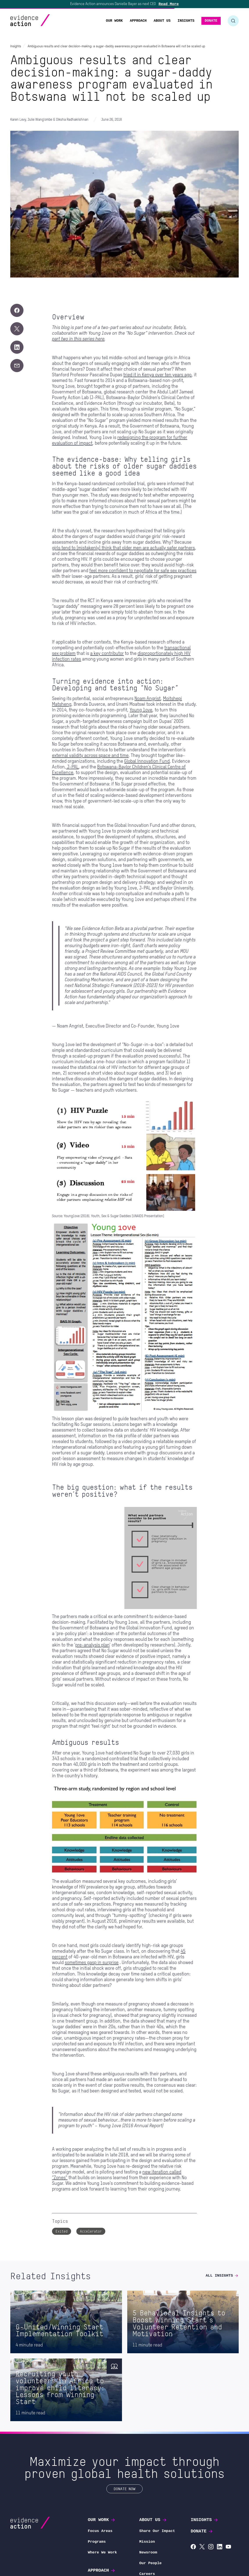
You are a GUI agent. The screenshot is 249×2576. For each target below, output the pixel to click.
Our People (150, 2564)
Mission (147, 2542)
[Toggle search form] (233, 21)
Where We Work (102, 2553)
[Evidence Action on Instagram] (210, 2548)
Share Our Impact (157, 2531)
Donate (202, 2532)
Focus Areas (100, 2531)
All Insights (222, 2276)
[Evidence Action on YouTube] (228, 2548)
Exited (62, 2232)
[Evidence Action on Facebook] (193, 2548)
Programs (97, 2542)
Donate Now (124, 2489)
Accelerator (91, 2232)
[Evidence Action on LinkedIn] (219, 2548)
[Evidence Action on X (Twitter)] (202, 2548)
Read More (169, 4)
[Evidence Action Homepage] (38, 21)
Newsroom (148, 2553)
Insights (204, 2521)
